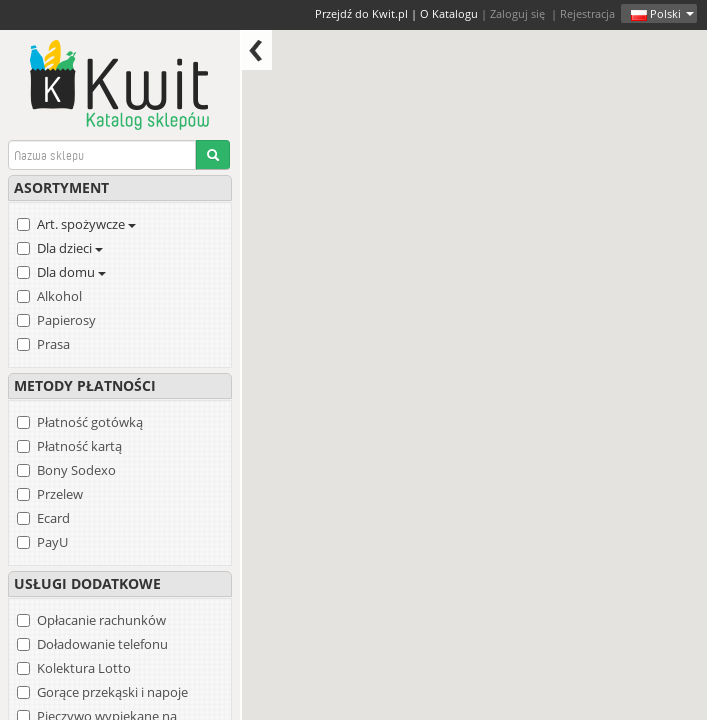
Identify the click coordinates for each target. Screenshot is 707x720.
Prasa (53, 344)
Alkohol (59, 296)
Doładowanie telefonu (102, 644)
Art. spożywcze (86, 224)
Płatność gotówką (90, 422)
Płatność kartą (79, 446)
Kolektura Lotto (84, 668)
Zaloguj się (517, 13)
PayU (52, 542)
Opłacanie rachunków (101, 620)
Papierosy (66, 320)
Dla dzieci (70, 248)
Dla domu (71, 272)
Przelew (60, 494)
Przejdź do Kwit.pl (361, 13)
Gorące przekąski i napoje (112, 692)
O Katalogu (449, 13)
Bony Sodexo (76, 470)
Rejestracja (587, 13)
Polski (662, 13)
